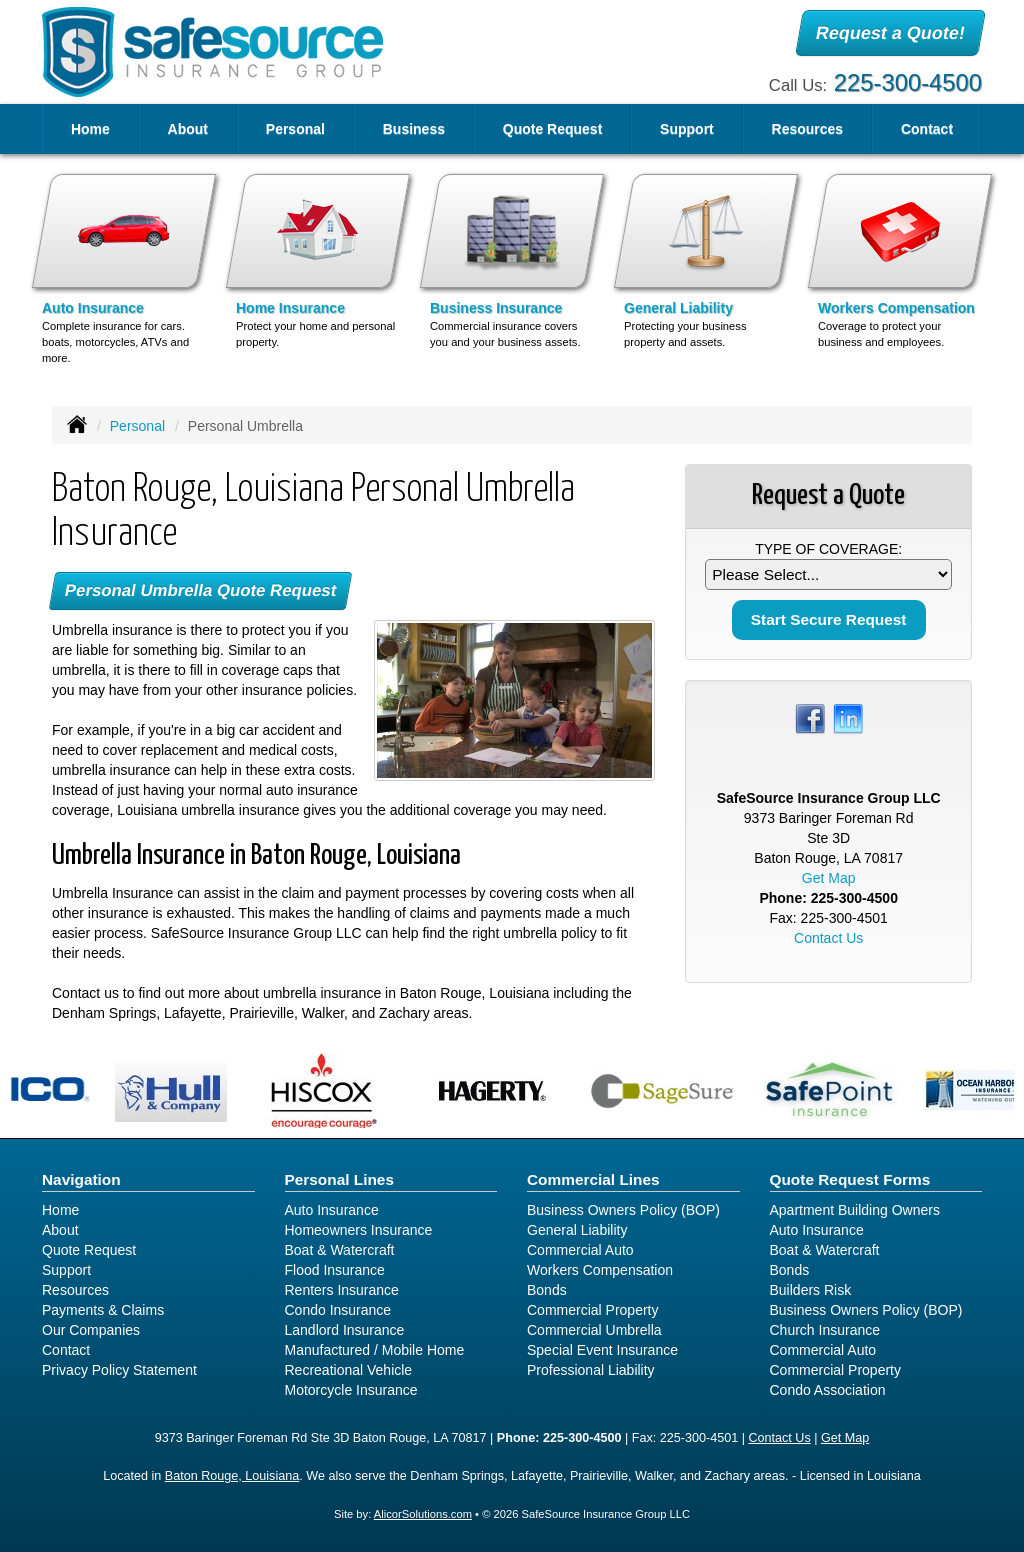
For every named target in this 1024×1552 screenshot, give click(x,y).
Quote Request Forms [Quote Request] (850, 1179)
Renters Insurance (342, 1290)
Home (90, 129)
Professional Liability (591, 1370)
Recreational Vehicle (349, 1370)
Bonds (547, 1290)
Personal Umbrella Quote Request (200, 590)
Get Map (829, 878)
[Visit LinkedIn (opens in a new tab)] (848, 718)
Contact (927, 129)
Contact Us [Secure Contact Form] (828, 938)
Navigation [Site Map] (81, 1179)
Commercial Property (592, 1310)
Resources (75, 1290)
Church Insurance (825, 1330)
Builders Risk (811, 1290)
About (188, 129)
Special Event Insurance (602, 1350)
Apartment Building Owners (855, 1210)
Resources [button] (808, 129)
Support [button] (687, 129)
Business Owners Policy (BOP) (623, 1210)
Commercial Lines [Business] (593, 1179)
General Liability (577, 1230)
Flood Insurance (335, 1270)
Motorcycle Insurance (351, 1390)
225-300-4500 (908, 82)
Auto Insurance (332, 1210)
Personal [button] (295, 129)
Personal (137, 426)
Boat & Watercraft (340, 1250)
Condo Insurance (338, 1310)
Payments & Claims (103, 1310)
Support (66, 1270)
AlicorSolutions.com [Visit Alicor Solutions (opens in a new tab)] (423, 1514)
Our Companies (91, 1330)
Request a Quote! (890, 33)
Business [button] (414, 129)
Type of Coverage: (828, 549)
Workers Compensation (600, 1270)
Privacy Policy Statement (119, 1370)
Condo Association (828, 1390)
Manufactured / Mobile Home (375, 1350)
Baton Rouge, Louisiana (232, 1476)
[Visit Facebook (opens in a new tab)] (810, 718)
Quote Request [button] (553, 129)
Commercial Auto (580, 1250)
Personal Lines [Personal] (340, 1179)
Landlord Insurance (345, 1330)
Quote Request (89, 1250)
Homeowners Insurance (359, 1230)
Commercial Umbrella (594, 1330)
